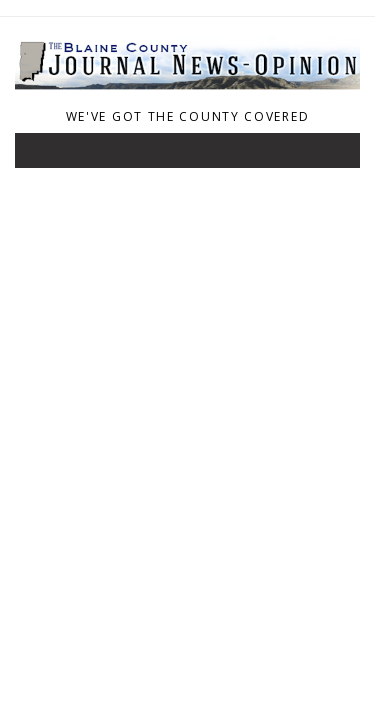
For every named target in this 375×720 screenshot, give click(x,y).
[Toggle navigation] (44, 155)
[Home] (187, 90)
